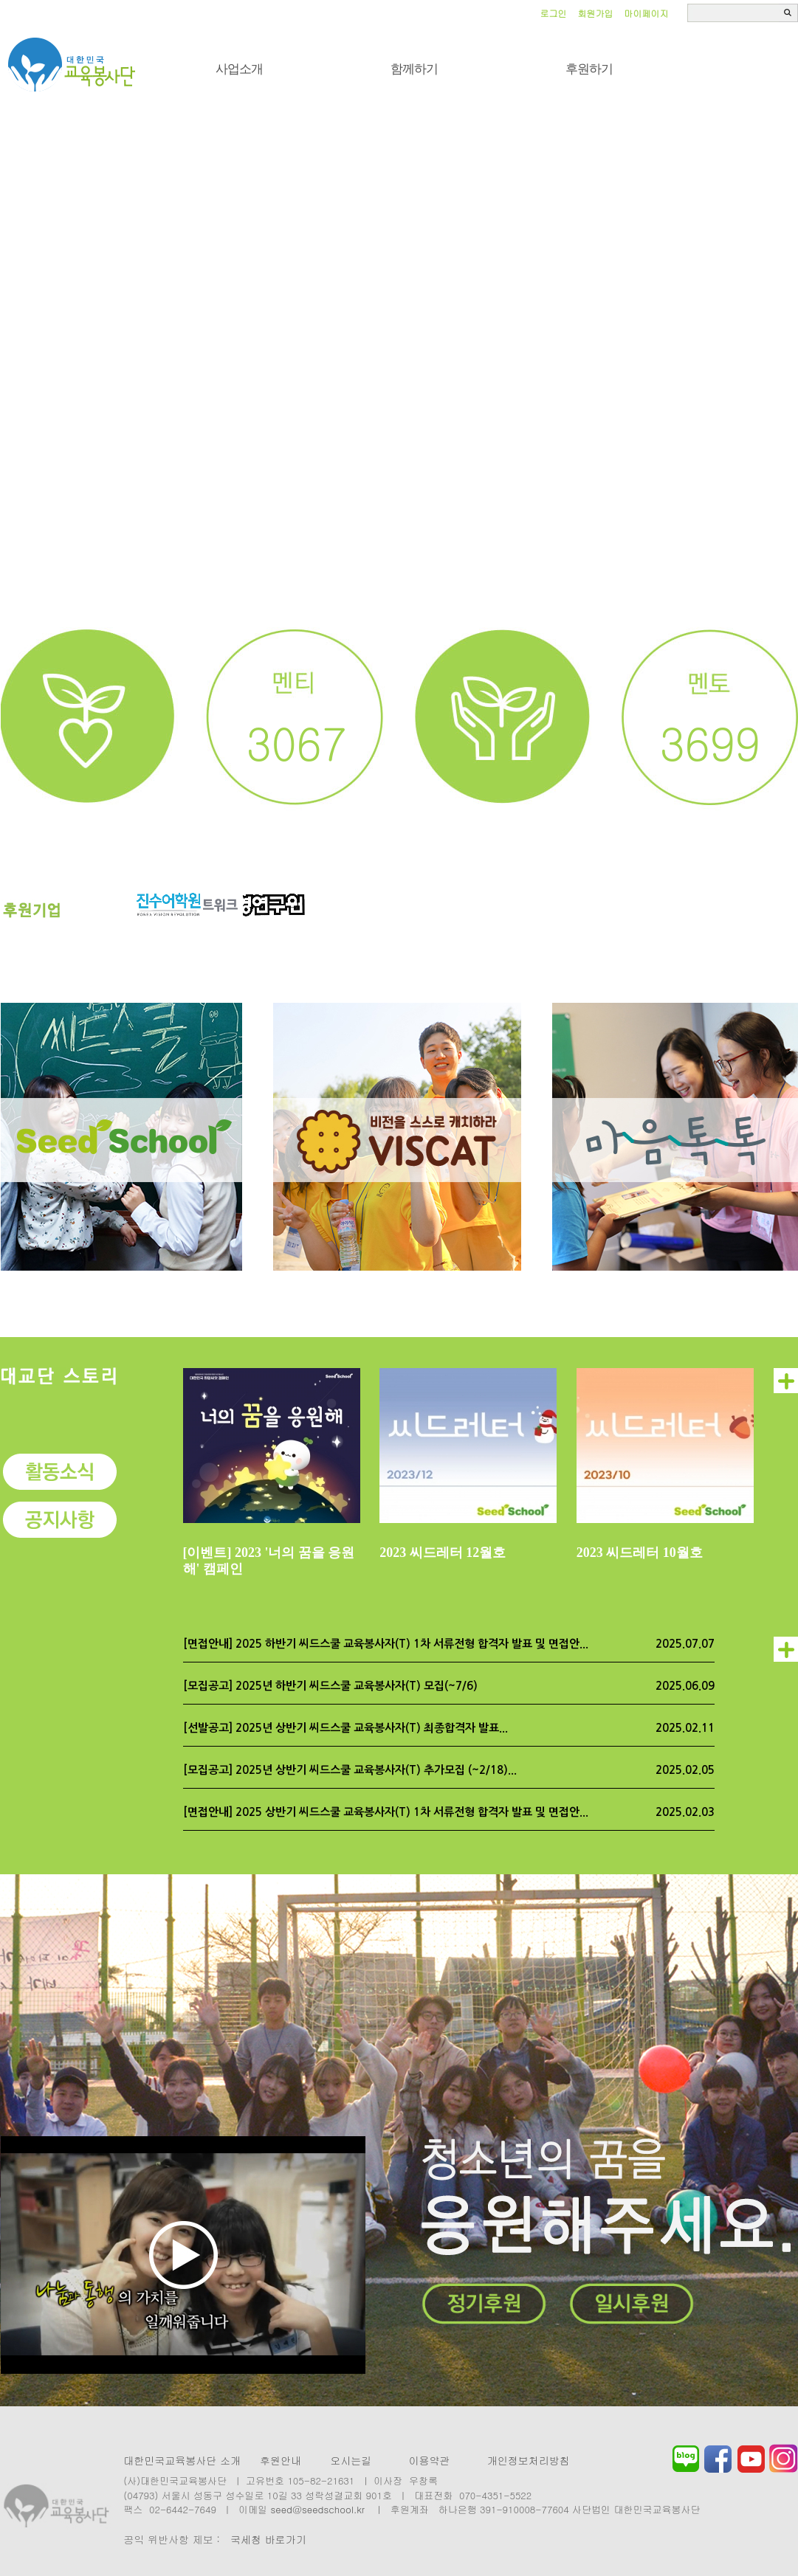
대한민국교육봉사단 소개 (182, 2460)
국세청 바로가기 (268, 2539)
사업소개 (239, 69)
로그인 (553, 13)
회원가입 (595, 13)
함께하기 (414, 69)
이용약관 (429, 2460)
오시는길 (350, 2460)
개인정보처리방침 (528, 2460)
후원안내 (280, 2460)
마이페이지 (647, 13)
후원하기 (589, 69)
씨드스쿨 (72, 65)
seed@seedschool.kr (318, 2509)
